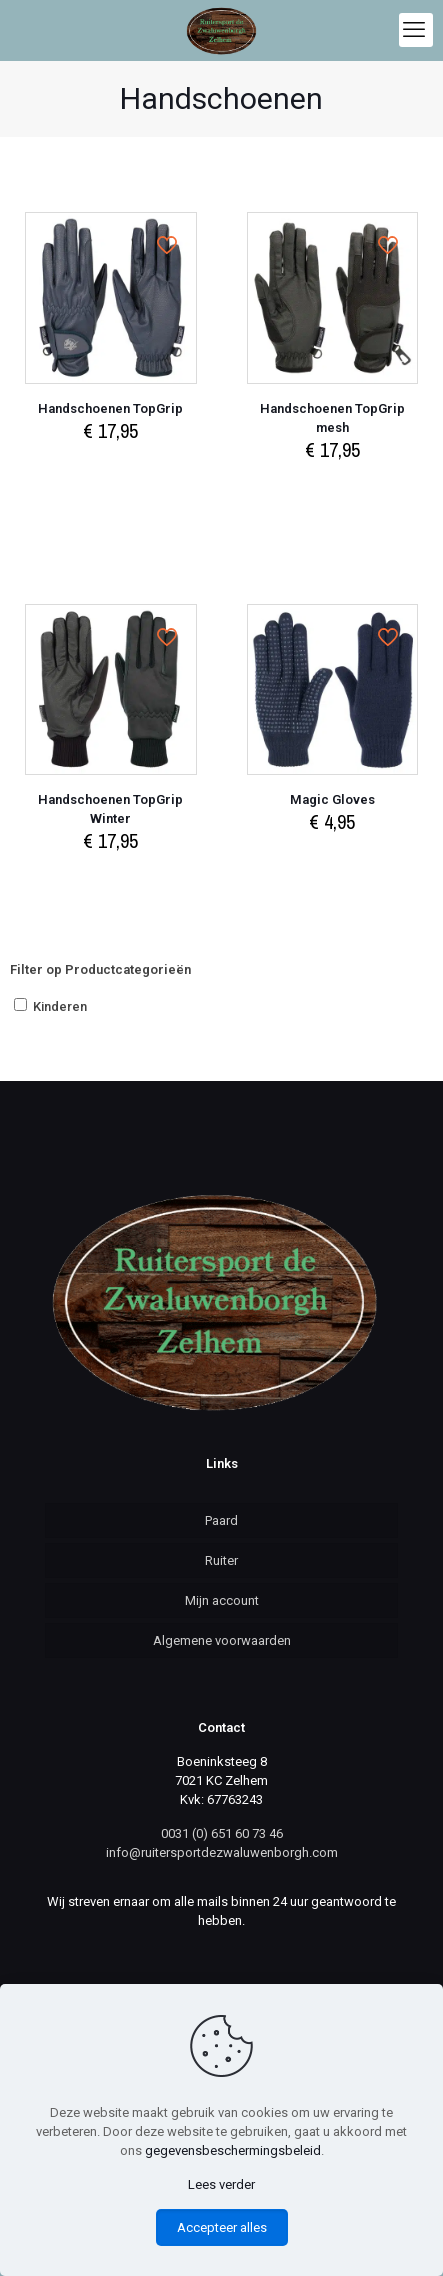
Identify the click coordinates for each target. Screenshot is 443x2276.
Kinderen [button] (60, 1006)
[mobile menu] (416, 30)
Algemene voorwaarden (222, 1640)
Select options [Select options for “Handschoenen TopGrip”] (111, 469)
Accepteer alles (222, 2227)
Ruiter (221, 1560)
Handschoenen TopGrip (110, 408)
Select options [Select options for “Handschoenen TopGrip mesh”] (332, 488)
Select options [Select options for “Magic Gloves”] (332, 860)
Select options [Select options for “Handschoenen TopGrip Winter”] (111, 879)
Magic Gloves (332, 799)
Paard (221, 1520)
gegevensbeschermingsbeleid (233, 2150)
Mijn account (222, 1600)
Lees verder (221, 2184)
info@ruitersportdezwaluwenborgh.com (222, 1852)
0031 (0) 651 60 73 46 (222, 1833)
